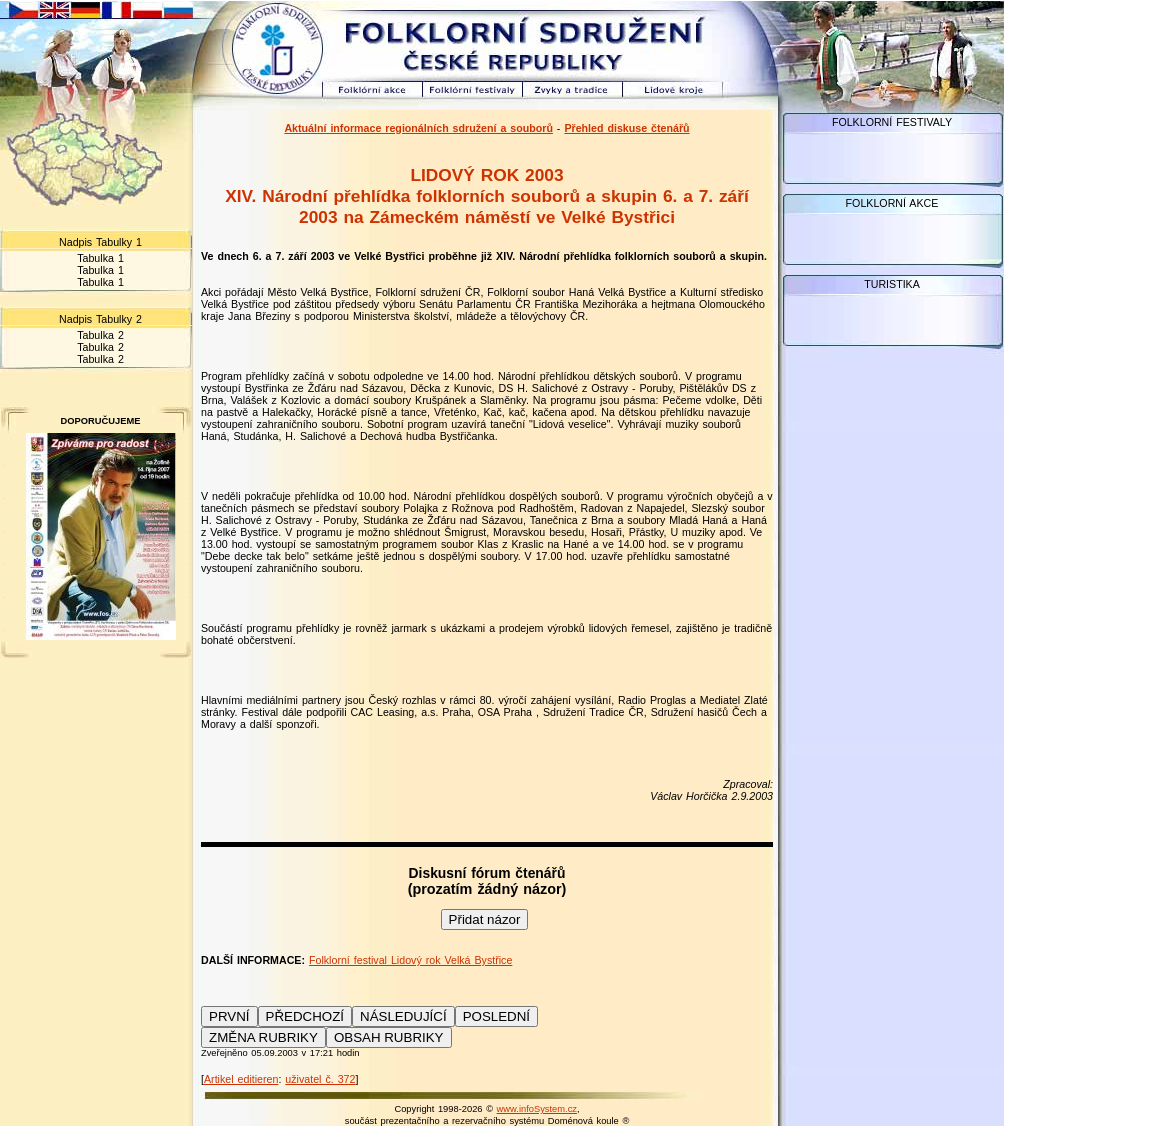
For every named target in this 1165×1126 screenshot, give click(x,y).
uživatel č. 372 (320, 1079)
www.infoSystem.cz (537, 1109)
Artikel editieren (241, 1079)
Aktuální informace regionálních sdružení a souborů (418, 128)
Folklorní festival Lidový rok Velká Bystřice (410, 960)
